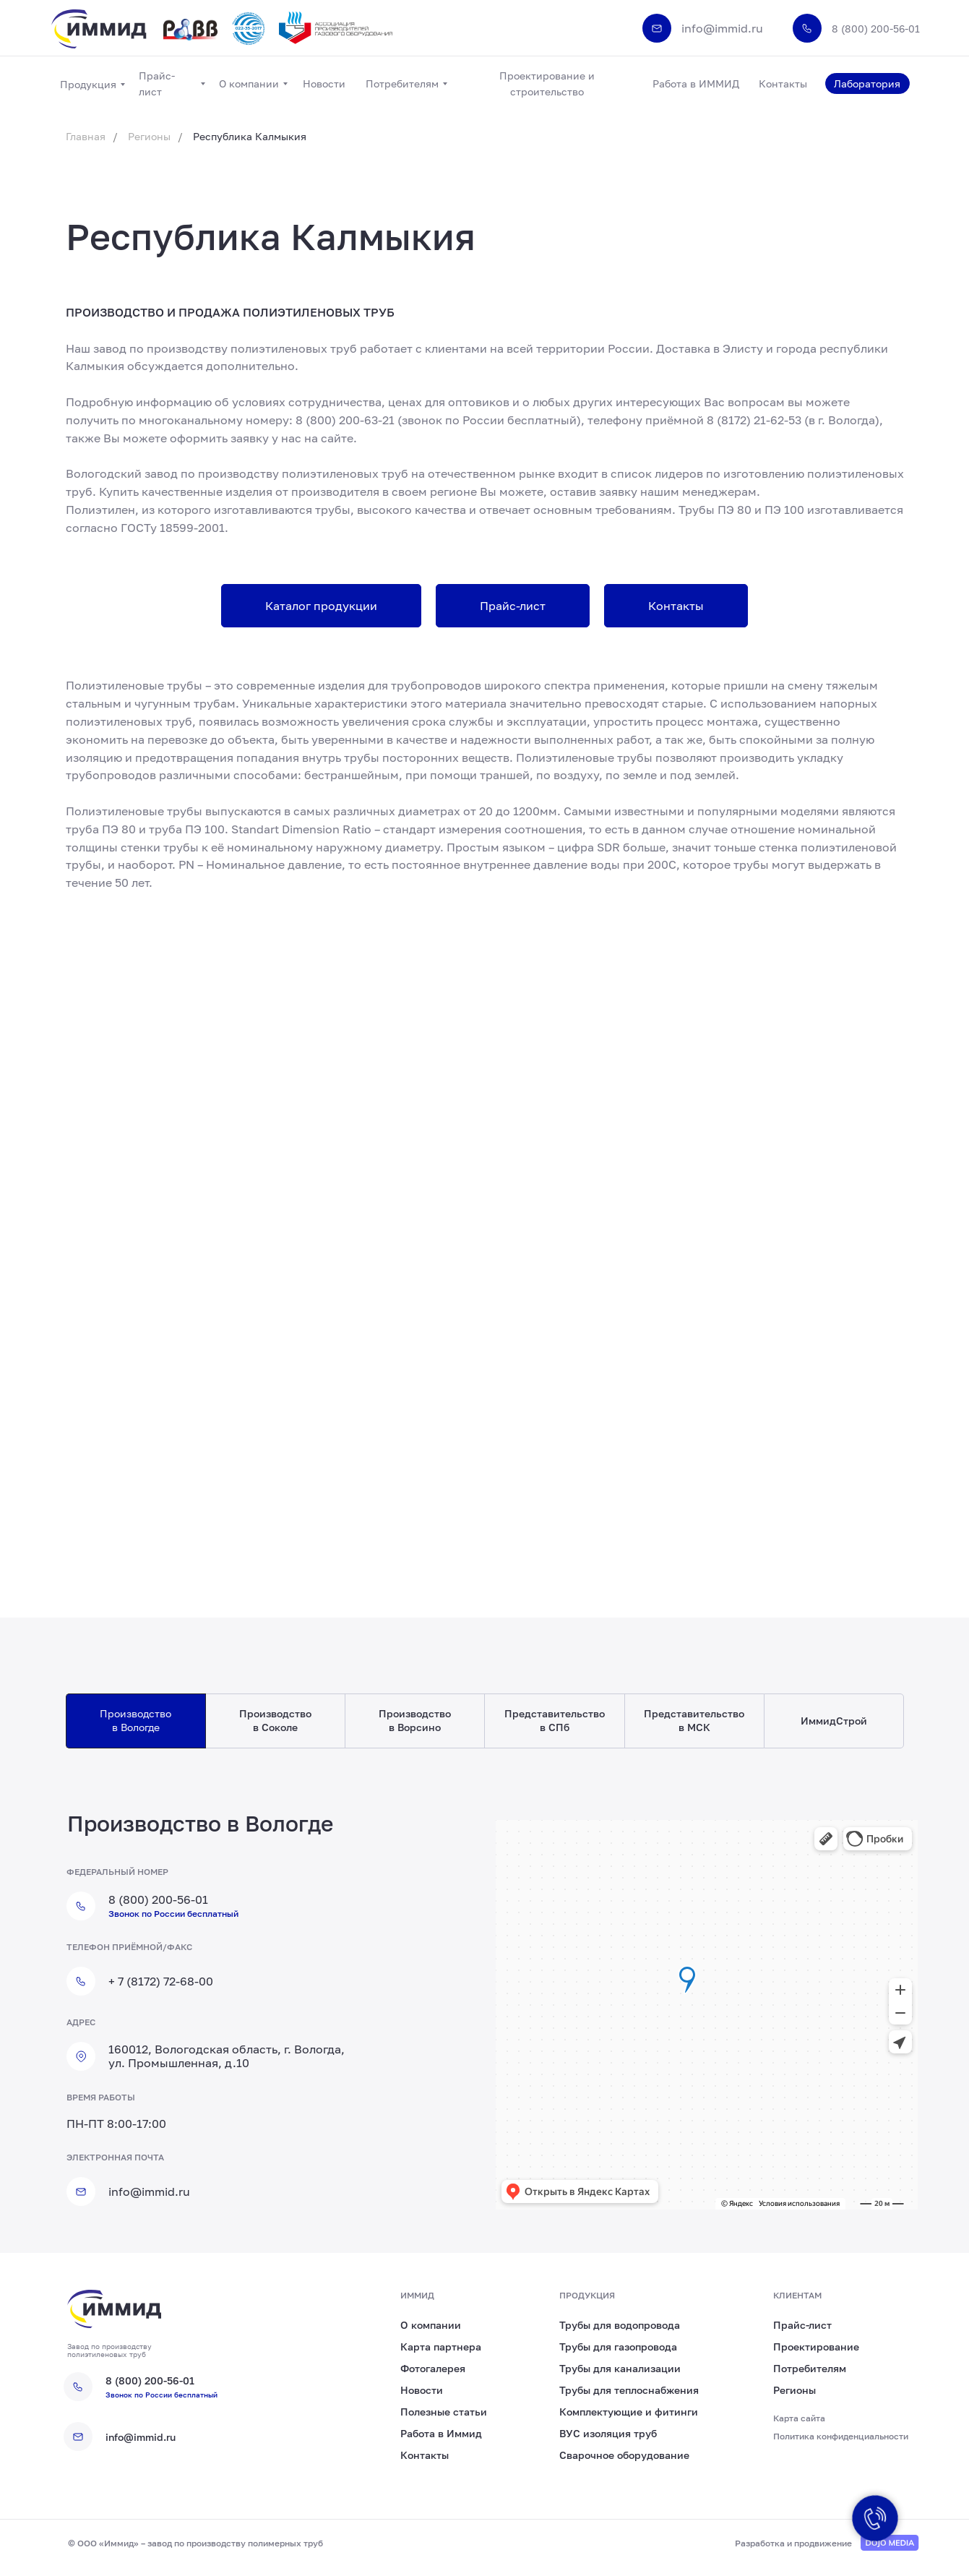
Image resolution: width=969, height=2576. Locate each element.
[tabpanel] (484, 2022)
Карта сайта (799, 2418)
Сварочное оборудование (624, 2455)
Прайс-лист (802, 2325)
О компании (430, 2325)
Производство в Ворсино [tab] (415, 1720)
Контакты (424, 2455)
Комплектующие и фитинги (628, 2411)
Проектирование (816, 2346)
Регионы (149, 136)
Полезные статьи (443, 2411)
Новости (421, 2390)
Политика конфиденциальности (840, 2436)
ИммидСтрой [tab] (834, 1720)
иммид (417, 2295)
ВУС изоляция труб (608, 2433)
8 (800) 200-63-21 (345, 420)
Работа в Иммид (441, 2433)
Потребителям (809, 2368)
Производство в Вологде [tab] (135, 1720)
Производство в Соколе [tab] (275, 1720)
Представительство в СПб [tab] (554, 1720)
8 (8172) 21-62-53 (754, 420)
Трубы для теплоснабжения (629, 2390)
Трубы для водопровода (619, 2325)
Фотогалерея (432, 2368)
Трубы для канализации (620, 2368)
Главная (85, 136)
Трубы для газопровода (618, 2346)
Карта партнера (440, 2346)
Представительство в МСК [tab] (694, 1720)
